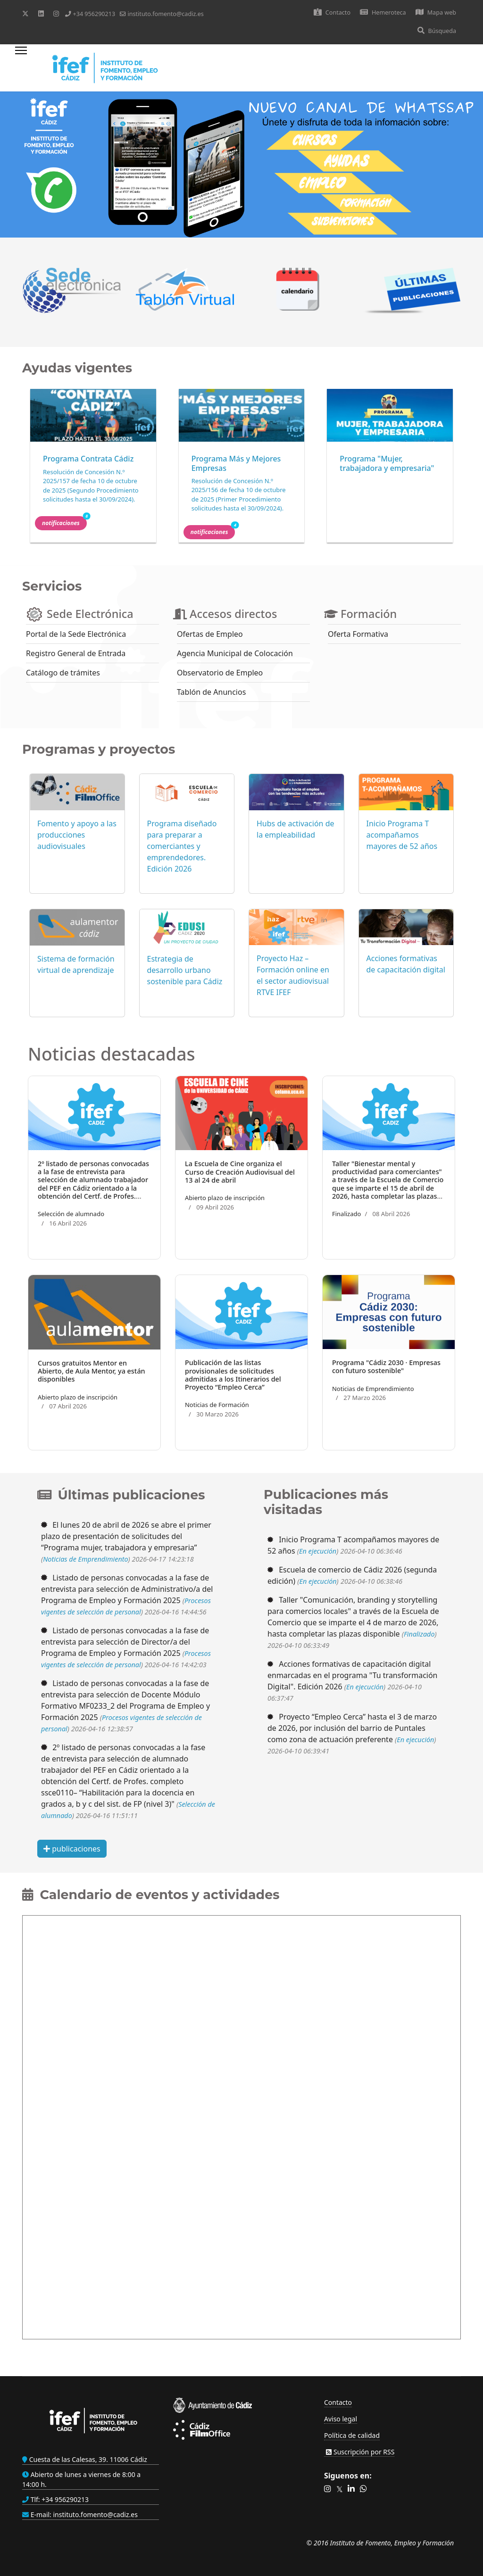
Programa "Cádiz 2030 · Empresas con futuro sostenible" (386, 1366)
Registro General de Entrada (75, 653)
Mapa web (436, 12)
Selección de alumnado (71, 1214)
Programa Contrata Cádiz (88, 458)
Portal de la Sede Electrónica (76, 634)
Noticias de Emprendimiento (373, 1388)
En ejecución (317, 1551)
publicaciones (71, 1849)
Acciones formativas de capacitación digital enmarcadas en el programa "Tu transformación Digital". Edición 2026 (352, 1675)
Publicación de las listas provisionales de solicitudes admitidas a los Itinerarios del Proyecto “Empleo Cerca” (233, 1374)
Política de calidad (352, 2435)
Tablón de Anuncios (211, 692)
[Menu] (21, 67)
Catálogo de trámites (63, 672)
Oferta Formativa (358, 634)
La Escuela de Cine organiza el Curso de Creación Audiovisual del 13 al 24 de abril (240, 1172)
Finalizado (346, 1214)
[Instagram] (56, 13)
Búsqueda (436, 31)
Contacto (332, 12)
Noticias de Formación (217, 1404)
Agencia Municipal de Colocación (235, 653)
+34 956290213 (94, 14)
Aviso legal (340, 2418)
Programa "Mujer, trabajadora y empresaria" (387, 463)
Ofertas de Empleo (210, 634)
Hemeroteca (383, 12)
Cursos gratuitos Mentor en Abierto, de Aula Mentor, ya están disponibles (91, 1371)
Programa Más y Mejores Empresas (236, 463)
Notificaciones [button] (64, 521)
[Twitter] (25, 13)
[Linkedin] (41, 13)
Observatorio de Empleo (220, 672)
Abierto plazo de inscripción (225, 1197)
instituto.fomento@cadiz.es (165, 14)
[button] (327, 2489)
